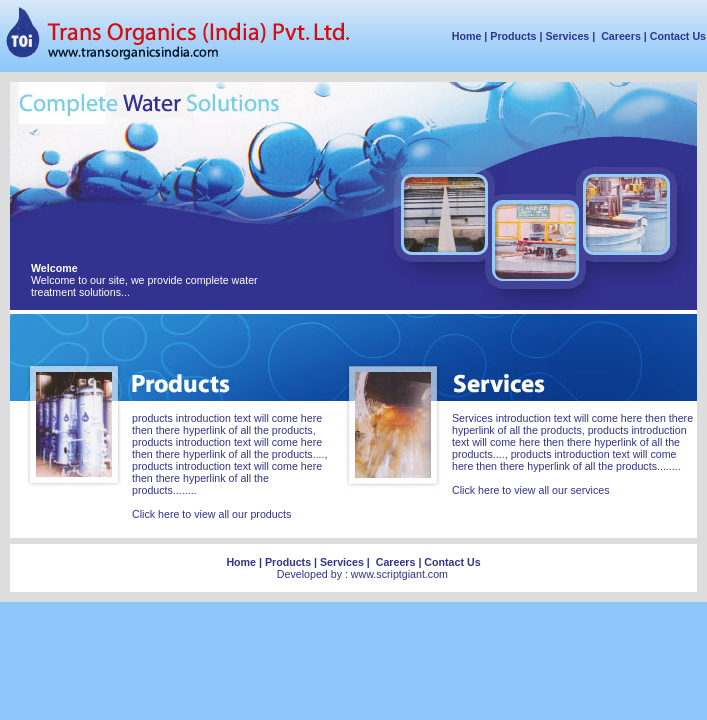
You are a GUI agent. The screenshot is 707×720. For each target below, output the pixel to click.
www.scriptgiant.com (399, 574)
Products (513, 36)
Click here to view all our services (531, 490)
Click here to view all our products (211, 514)
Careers (621, 36)
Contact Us (678, 36)
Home (467, 36)
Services (567, 36)
